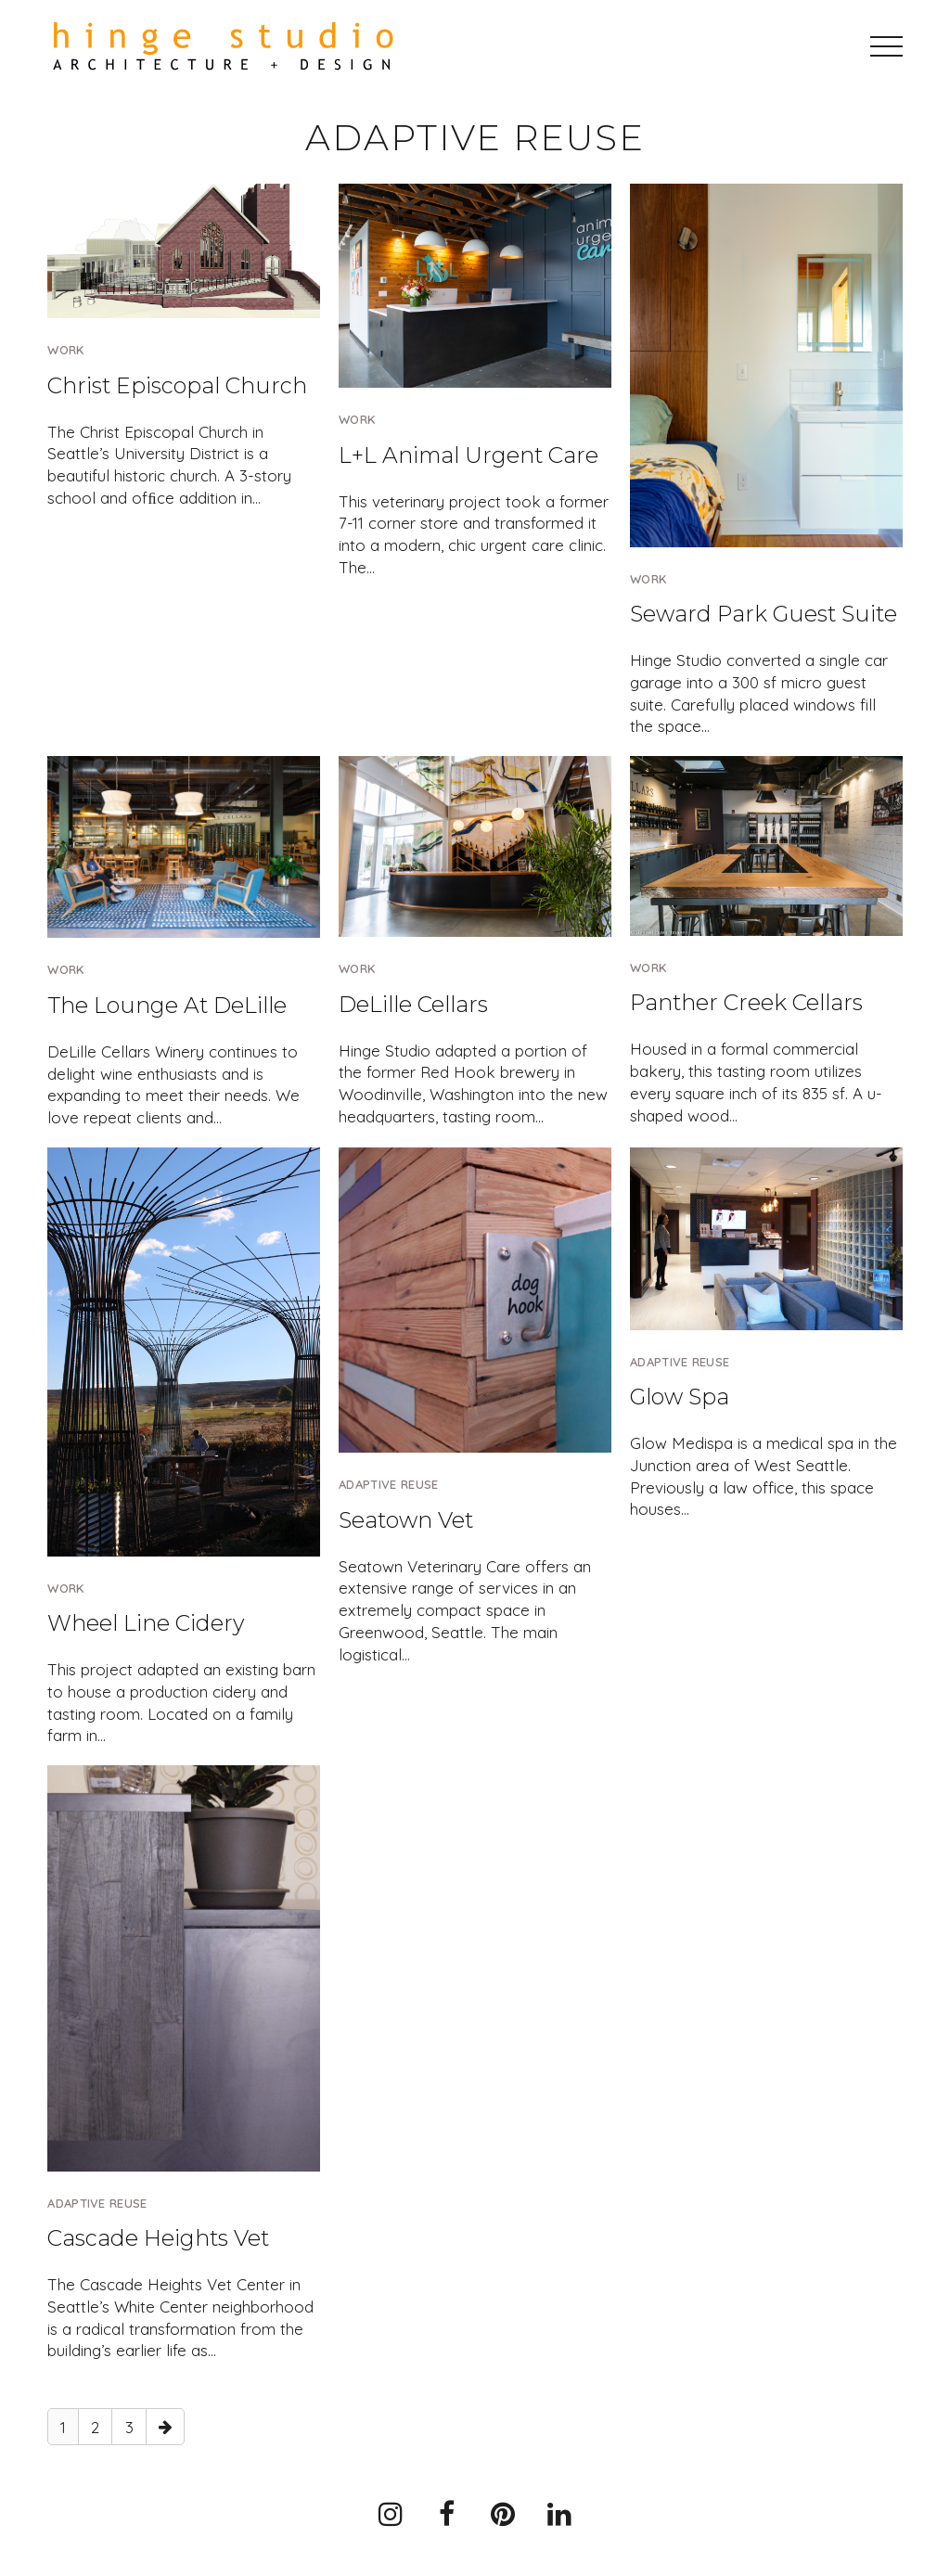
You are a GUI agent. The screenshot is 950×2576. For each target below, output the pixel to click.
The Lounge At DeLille (167, 1005)
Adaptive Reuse (389, 1484)
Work (65, 349)
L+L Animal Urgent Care (468, 455)
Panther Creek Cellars (746, 1002)
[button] (886, 46)
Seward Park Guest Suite (763, 613)
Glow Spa (679, 1396)
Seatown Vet (406, 1519)
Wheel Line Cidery (145, 1622)
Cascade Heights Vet (158, 2237)
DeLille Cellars (413, 1004)
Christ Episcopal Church (177, 385)
